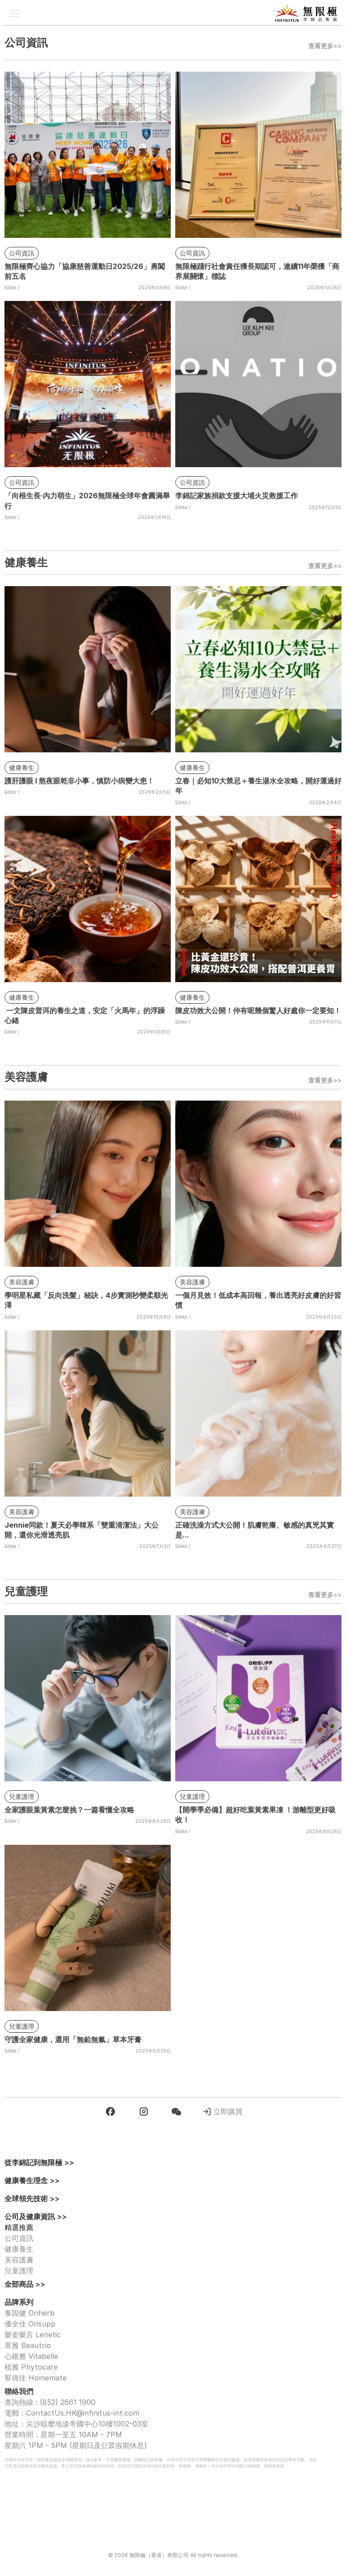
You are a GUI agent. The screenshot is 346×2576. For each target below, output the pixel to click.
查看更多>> (324, 46)
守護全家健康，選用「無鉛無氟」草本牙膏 (73, 2039)
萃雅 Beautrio (28, 2345)
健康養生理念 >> (32, 2180)
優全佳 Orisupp (30, 2323)
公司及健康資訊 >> (36, 2216)
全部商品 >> (25, 2284)
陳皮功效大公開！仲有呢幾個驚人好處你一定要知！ (258, 1010)
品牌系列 (19, 2302)
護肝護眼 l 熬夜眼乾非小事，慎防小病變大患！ (79, 780)
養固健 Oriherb (30, 2312)
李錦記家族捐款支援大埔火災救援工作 (236, 495)
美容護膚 (19, 2259)
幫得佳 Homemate (36, 2377)
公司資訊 (19, 2238)
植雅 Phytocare (31, 2366)
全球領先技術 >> (32, 2198)
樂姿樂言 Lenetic (33, 2334)
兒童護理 (19, 2270)
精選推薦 (19, 2227)
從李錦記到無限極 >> (39, 2162)
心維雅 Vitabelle (31, 2356)
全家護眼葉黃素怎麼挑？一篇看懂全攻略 (69, 1809)
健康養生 (19, 2248)
